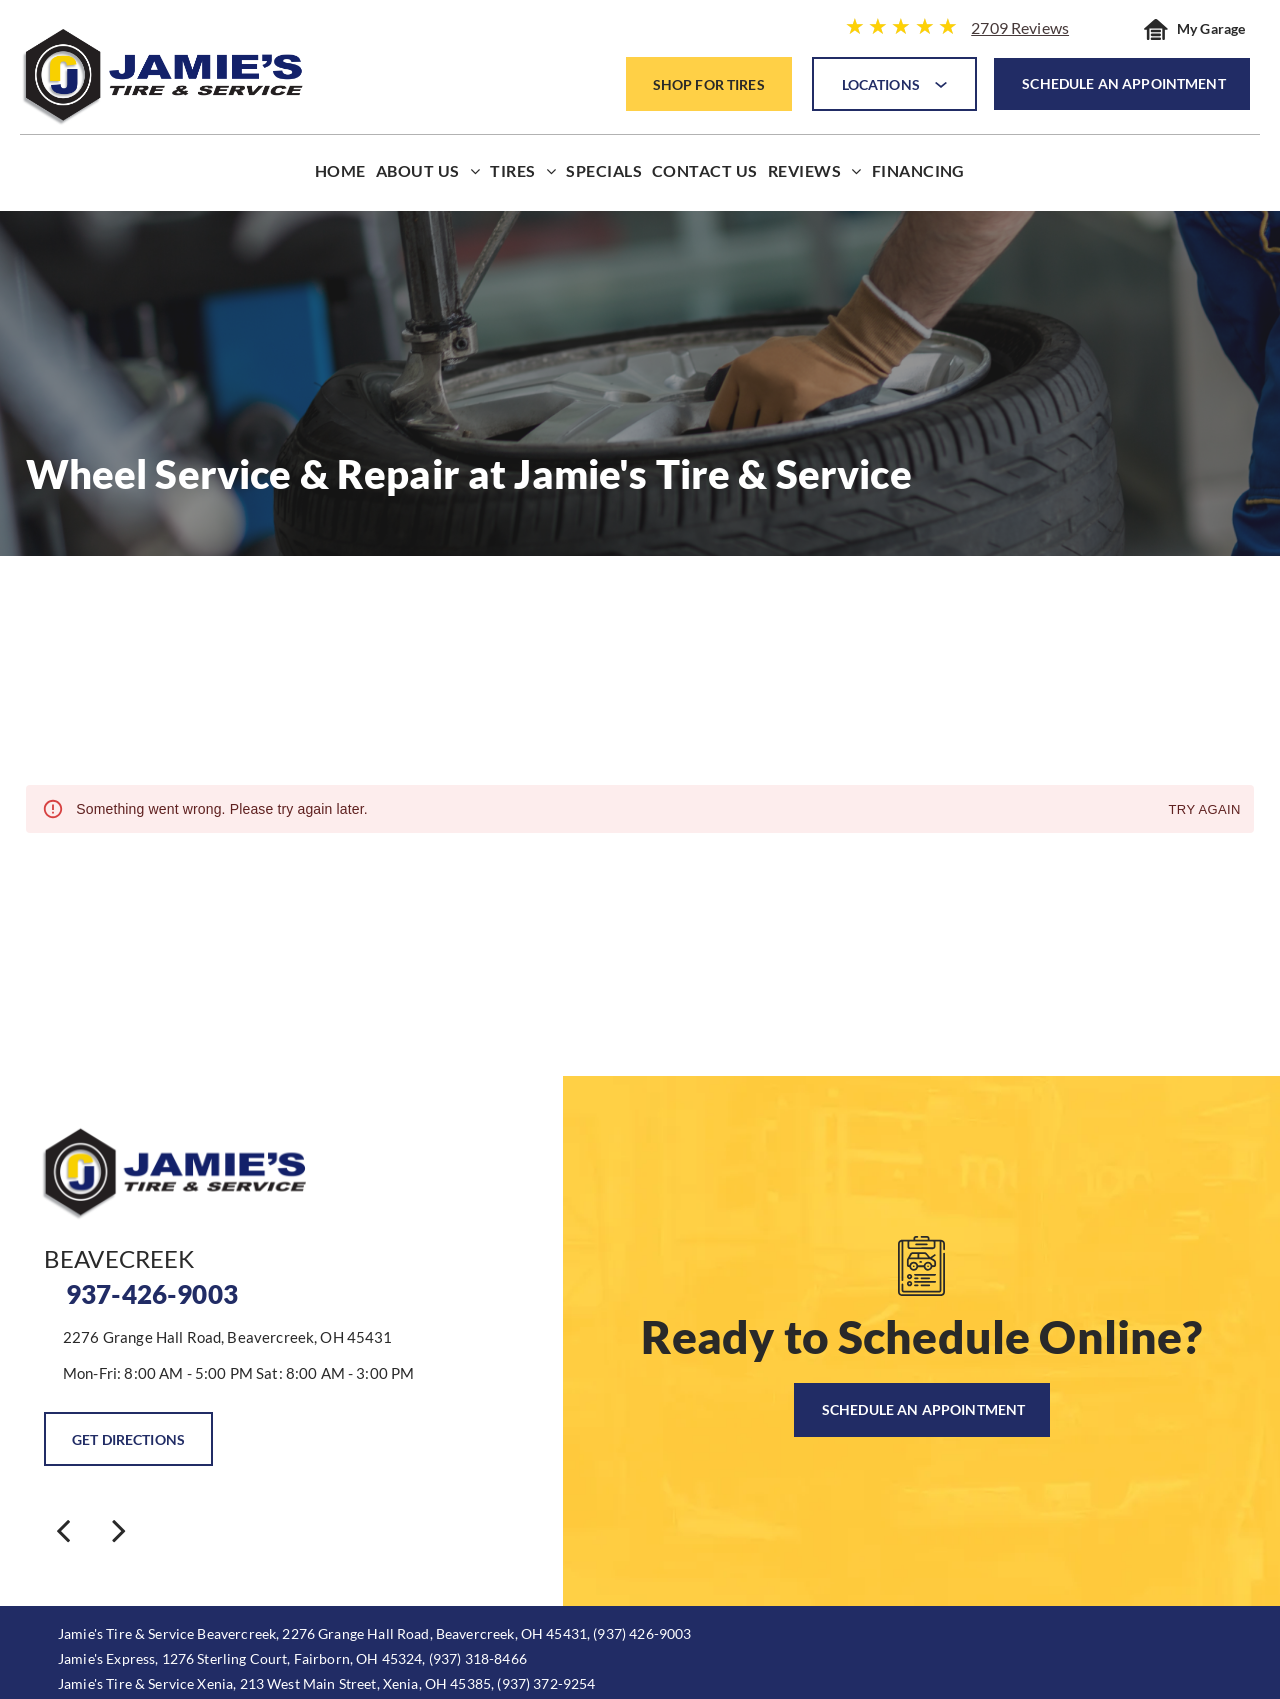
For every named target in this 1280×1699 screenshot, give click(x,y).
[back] (63, 1529)
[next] (119, 1529)
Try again (1205, 810)
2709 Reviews (1020, 27)
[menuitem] (340, 175)
